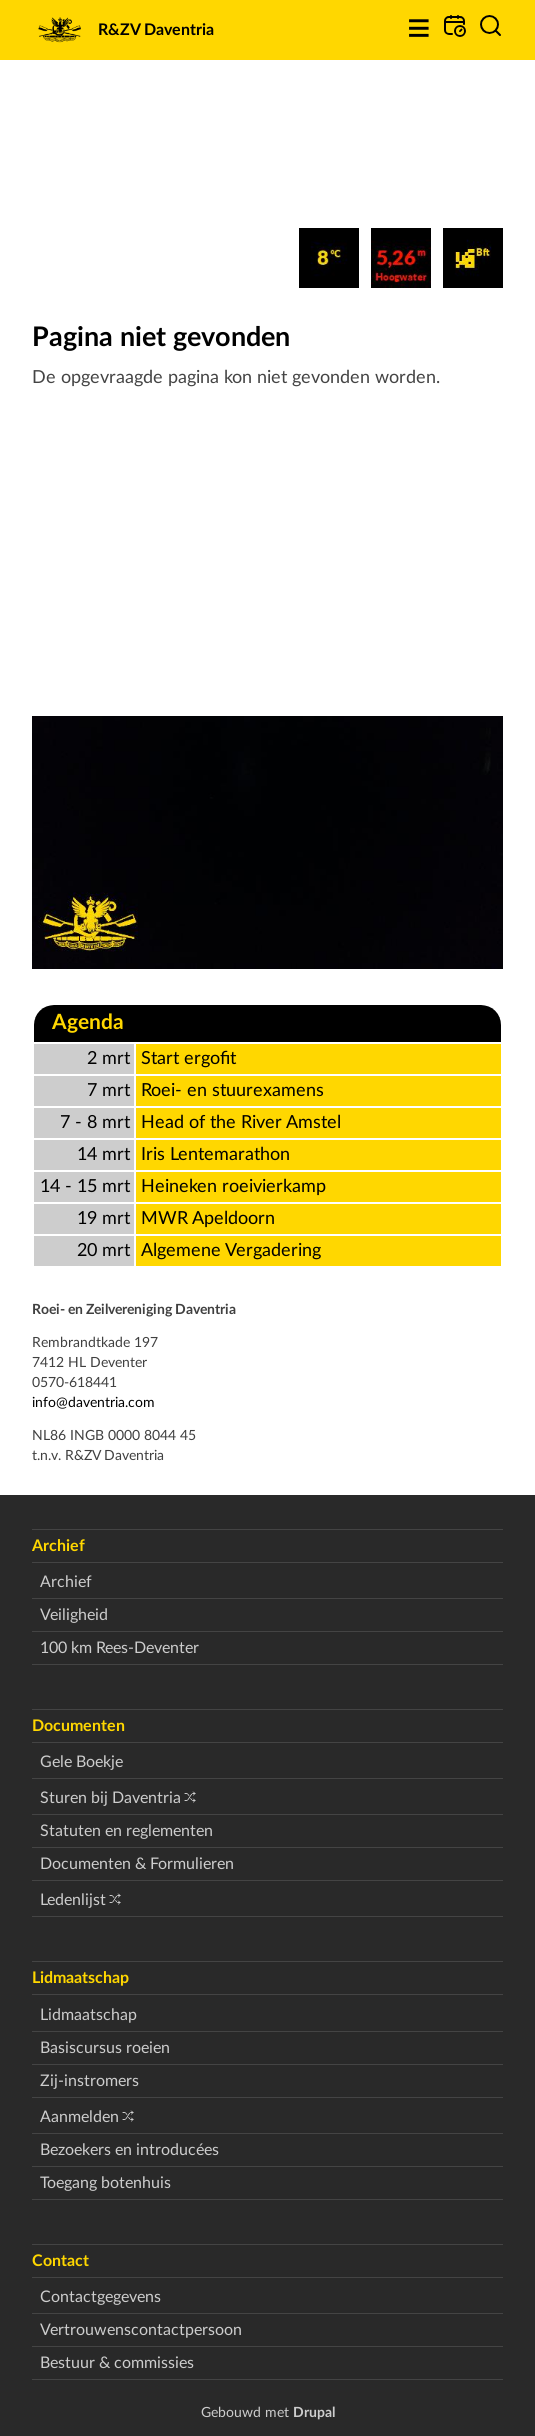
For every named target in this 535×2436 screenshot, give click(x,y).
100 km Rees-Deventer (119, 1648)
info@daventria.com (93, 1402)
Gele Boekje (81, 1762)
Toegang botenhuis (105, 2183)
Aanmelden (79, 2117)
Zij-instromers (89, 2081)
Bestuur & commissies (117, 2363)
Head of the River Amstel (241, 1122)
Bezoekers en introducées (129, 2150)
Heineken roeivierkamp (233, 1186)
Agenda (88, 1022)
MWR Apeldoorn (208, 1218)
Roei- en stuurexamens (232, 1090)
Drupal (314, 2412)
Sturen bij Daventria (110, 1798)
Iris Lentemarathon (215, 1154)
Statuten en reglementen (126, 1831)
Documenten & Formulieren (137, 1864)
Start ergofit (188, 1058)
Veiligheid (74, 1615)
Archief (66, 1582)
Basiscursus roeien (105, 2048)
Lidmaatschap (88, 2015)
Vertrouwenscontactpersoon (141, 2330)
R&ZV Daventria (156, 30)
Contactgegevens (100, 2297)
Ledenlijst (73, 1900)
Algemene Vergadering (231, 1250)
